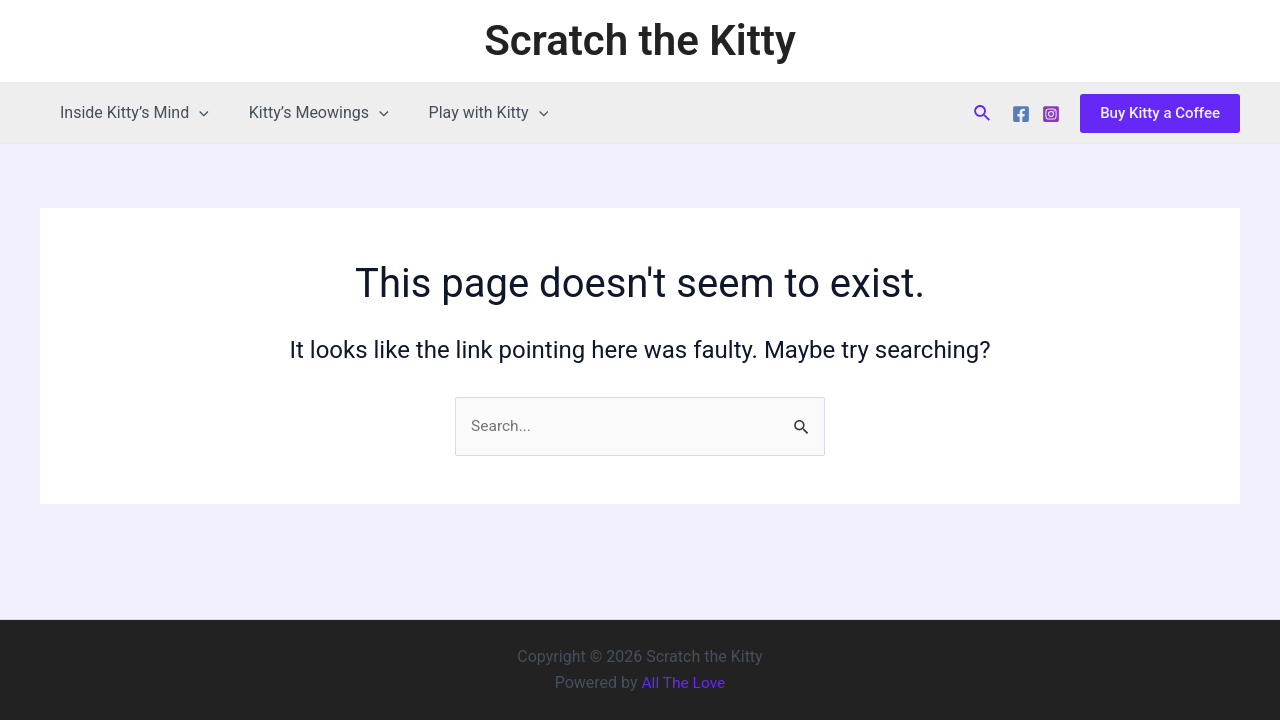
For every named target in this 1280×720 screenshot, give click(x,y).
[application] (195, 113)
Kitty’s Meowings (307, 113)
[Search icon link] (983, 113)
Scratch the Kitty (640, 40)
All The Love (683, 682)
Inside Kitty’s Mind (130, 113)
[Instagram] (1051, 114)
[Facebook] (1021, 114)
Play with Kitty (469, 113)
